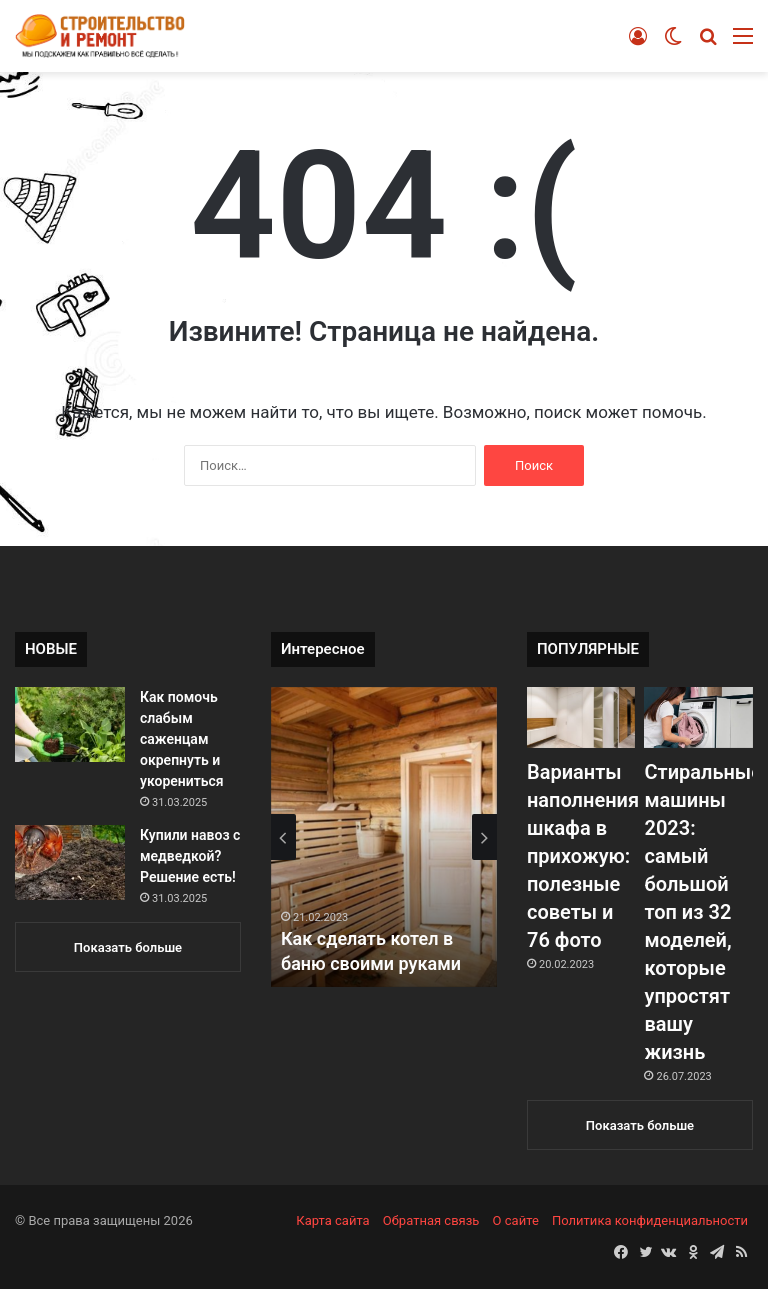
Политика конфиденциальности (650, 1220)
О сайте (516, 1220)
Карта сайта (332, 1220)
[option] (384, 837)
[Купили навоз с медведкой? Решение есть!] (70, 862)
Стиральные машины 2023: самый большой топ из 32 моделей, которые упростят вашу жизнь (702, 912)
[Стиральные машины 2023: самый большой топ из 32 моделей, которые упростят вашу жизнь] (698, 717)
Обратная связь (431, 1220)
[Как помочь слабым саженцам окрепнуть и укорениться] (70, 724)
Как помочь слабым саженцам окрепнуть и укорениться (182, 739)
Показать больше (128, 947)
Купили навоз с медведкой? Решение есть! (190, 856)
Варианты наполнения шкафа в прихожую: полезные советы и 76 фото (583, 856)
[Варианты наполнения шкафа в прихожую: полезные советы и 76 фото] (581, 717)
